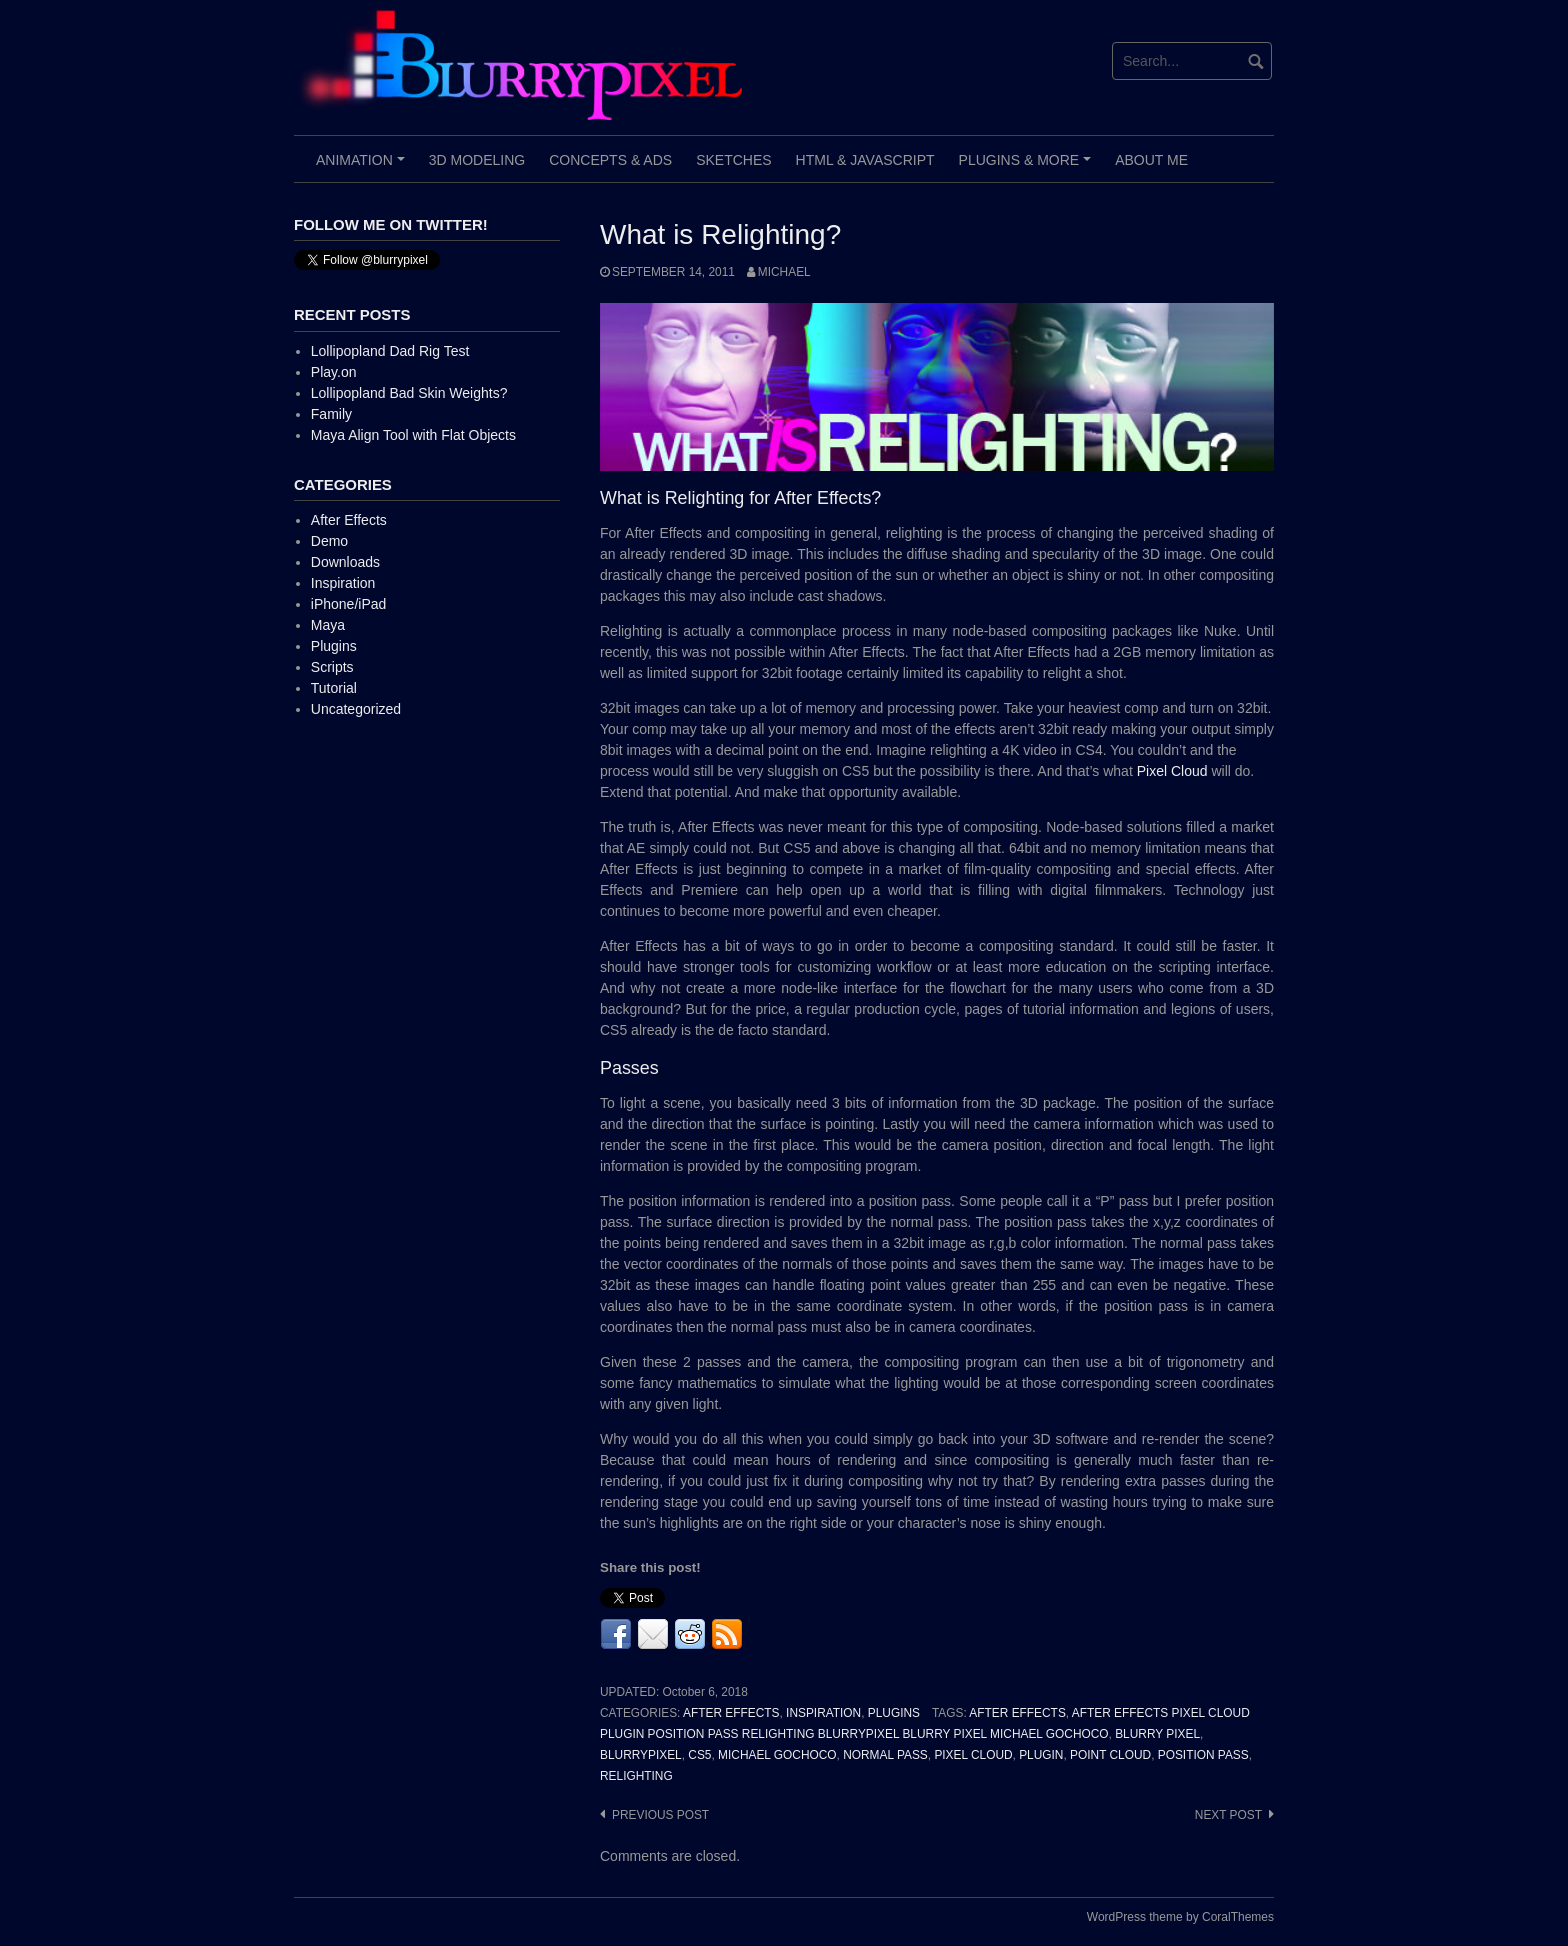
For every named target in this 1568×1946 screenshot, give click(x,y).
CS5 (699, 1755)
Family (331, 414)
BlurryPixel (641, 1755)
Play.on (334, 372)
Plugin (1041, 1755)
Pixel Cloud (1172, 771)
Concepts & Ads (610, 160)
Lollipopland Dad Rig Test (390, 351)
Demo (329, 541)
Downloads (345, 562)
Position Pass (1203, 1755)
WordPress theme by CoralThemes (1180, 1917)
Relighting (636, 1776)
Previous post (660, 1815)
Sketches (733, 160)
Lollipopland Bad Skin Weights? (409, 393)
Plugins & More (1028, 167)
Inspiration (823, 1713)
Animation (363, 167)
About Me (1151, 160)
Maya (328, 625)
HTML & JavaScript (865, 160)
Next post (1228, 1815)
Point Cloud (1110, 1755)
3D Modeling (477, 160)
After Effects (731, 1713)
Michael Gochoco (777, 1755)
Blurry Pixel (1157, 1734)
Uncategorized (356, 709)
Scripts (332, 667)
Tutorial (334, 688)
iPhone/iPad (349, 604)
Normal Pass (885, 1755)
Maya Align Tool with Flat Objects (413, 435)
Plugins (894, 1713)
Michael (784, 272)
